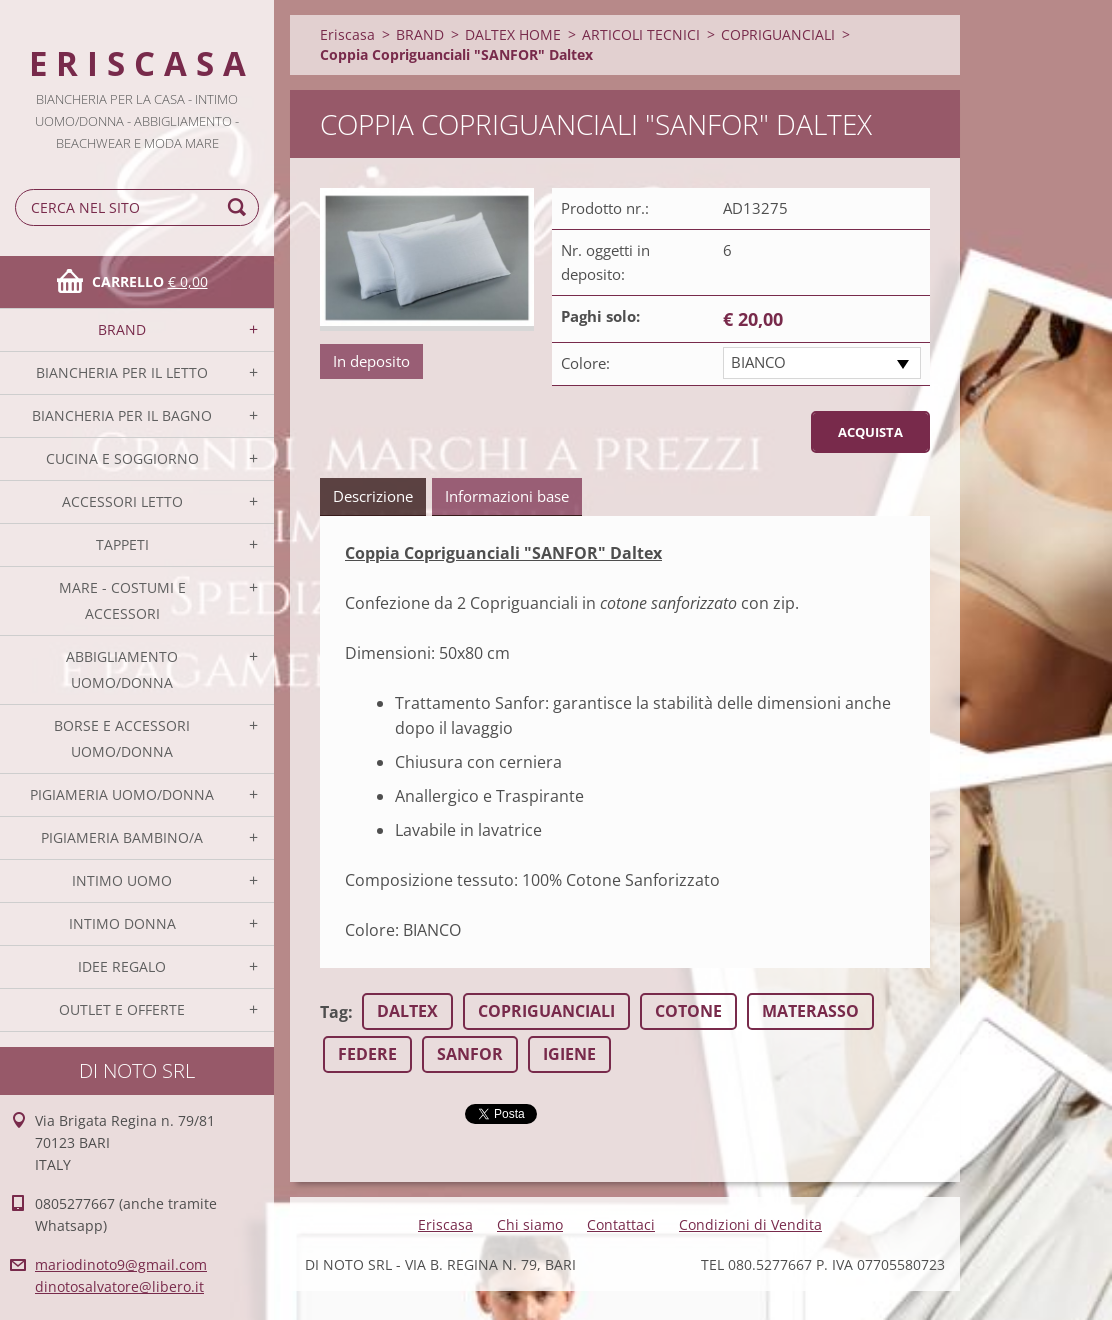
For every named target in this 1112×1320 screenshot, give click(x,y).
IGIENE (569, 1054)
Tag (334, 1012)
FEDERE (367, 1054)
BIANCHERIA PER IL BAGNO (122, 415)
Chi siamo (530, 1224)
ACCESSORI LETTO (122, 501)
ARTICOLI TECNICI (641, 34)
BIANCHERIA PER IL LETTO (122, 372)
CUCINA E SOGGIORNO (122, 458)
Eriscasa (347, 34)
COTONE (688, 1011)
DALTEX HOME (513, 34)
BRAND (122, 329)
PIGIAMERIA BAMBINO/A (122, 837)
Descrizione (373, 496)
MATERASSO (810, 1011)
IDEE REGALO (122, 966)
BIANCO (758, 362)
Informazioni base (507, 496)
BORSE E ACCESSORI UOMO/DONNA (122, 738)
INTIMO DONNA (122, 923)
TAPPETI (122, 544)
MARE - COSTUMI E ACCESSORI (122, 600)
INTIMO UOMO (122, 880)
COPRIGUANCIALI (778, 34)
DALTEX (407, 1011)
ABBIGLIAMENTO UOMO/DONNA (122, 669)
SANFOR (470, 1054)
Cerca (240, 207)
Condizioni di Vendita (750, 1224)
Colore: (585, 363)
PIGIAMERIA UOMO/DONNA (122, 794)
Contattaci (621, 1224)
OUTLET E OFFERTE (122, 1009)
